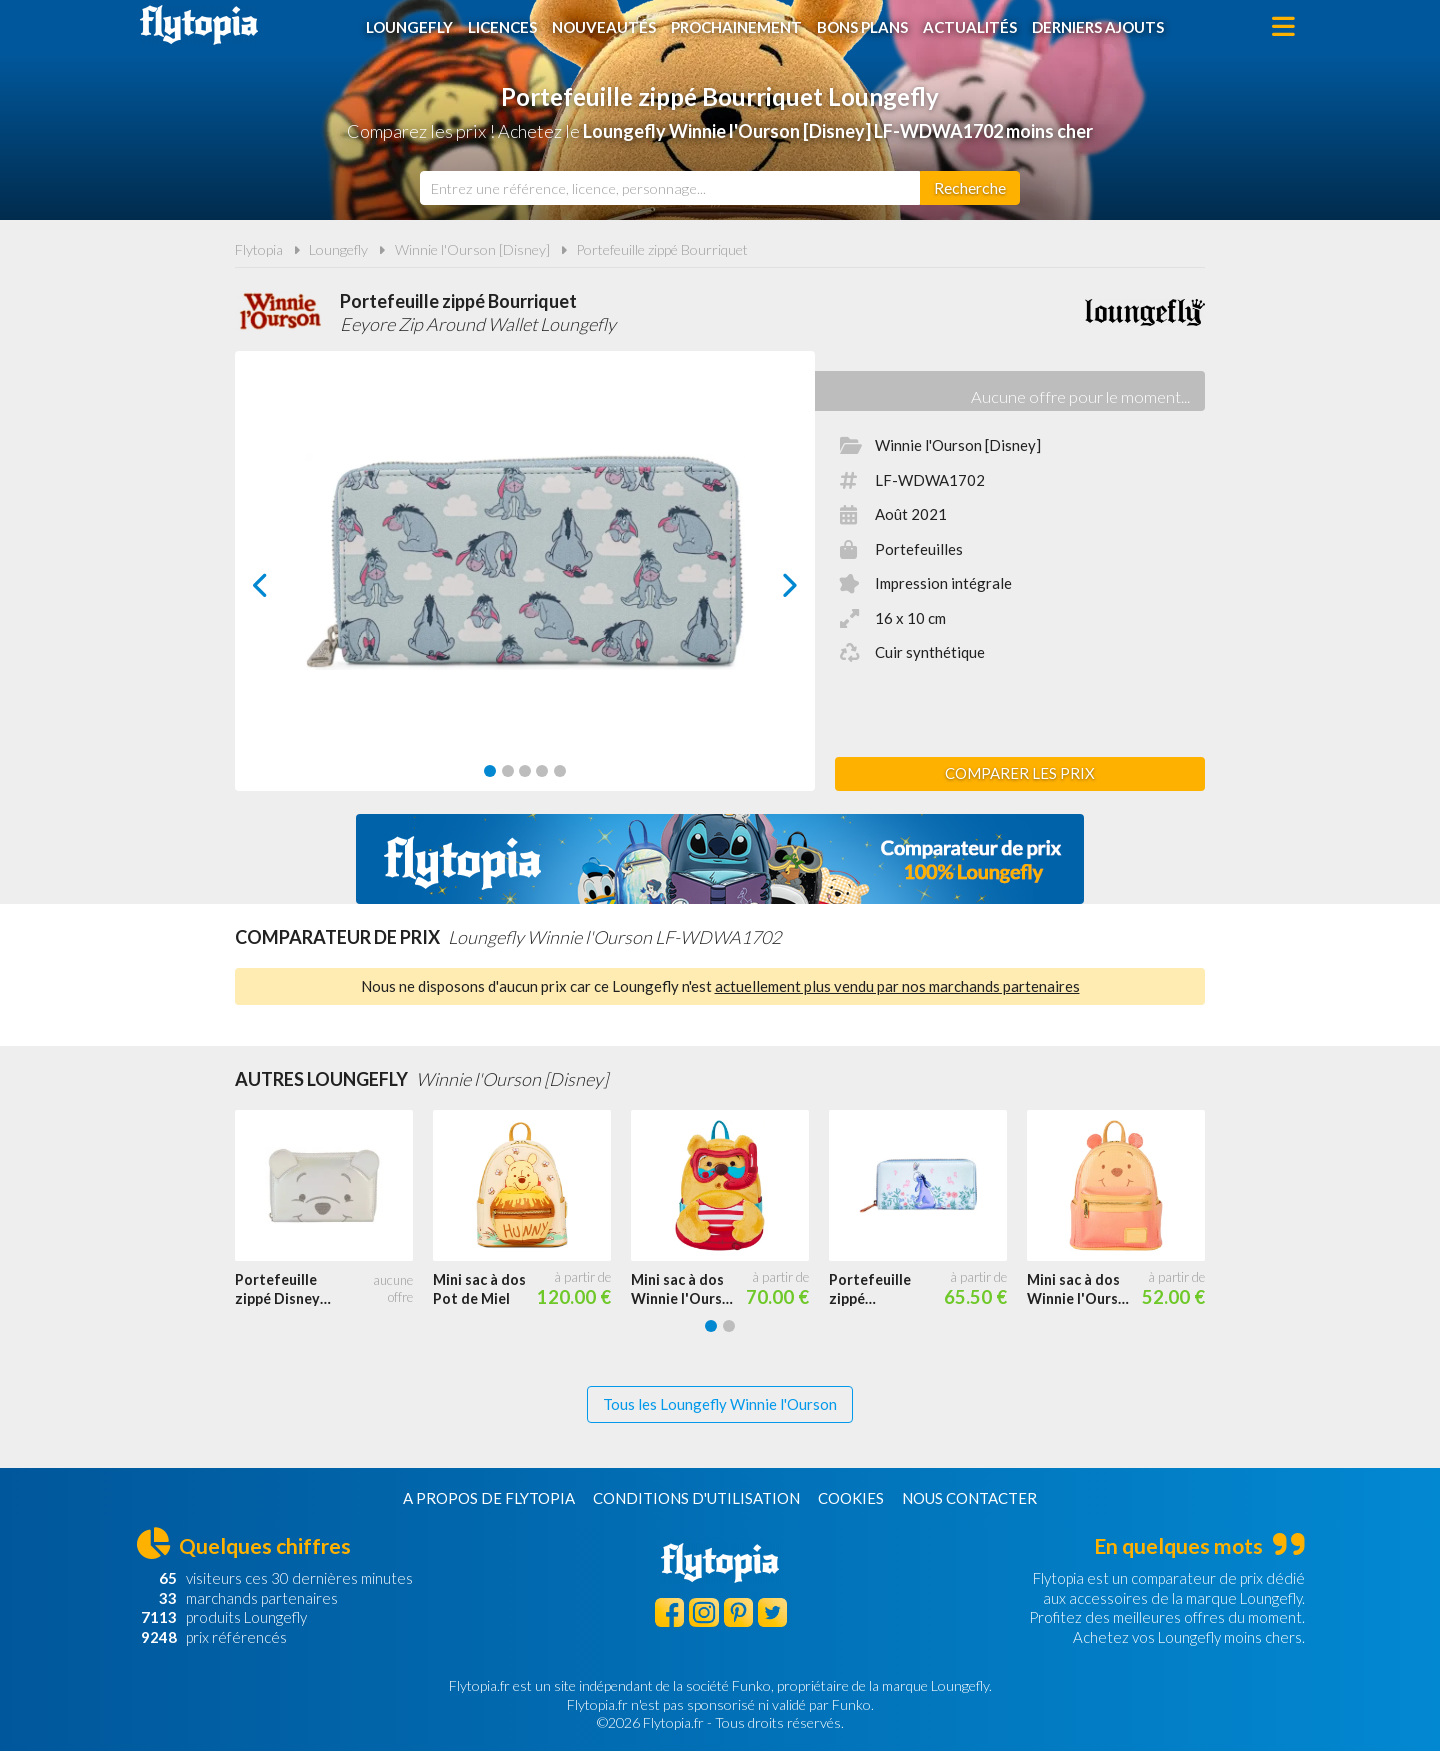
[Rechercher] (970, 188)
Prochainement (736, 27)
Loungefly (409, 27)
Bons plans (862, 27)
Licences (502, 27)
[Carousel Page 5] (560, 771)
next (767, 590)
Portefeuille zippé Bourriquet (662, 249)
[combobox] (670, 188)
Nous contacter (969, 1498)
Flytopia (199, 25)
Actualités (970, 27)
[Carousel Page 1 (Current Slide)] (490, 771)
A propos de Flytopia (489, 1498)
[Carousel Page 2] (508, 771)
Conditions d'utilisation (696, 1498)
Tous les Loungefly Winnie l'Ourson (720, 1404)
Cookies (851, 1498)
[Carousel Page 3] (525, 771)
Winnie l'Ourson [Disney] (472, 249)
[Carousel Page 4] (542, 771)
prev (283, 590)
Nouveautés (604, 27)
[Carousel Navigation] (525, 585)
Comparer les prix (1020, 773)
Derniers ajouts (1098, 27)
